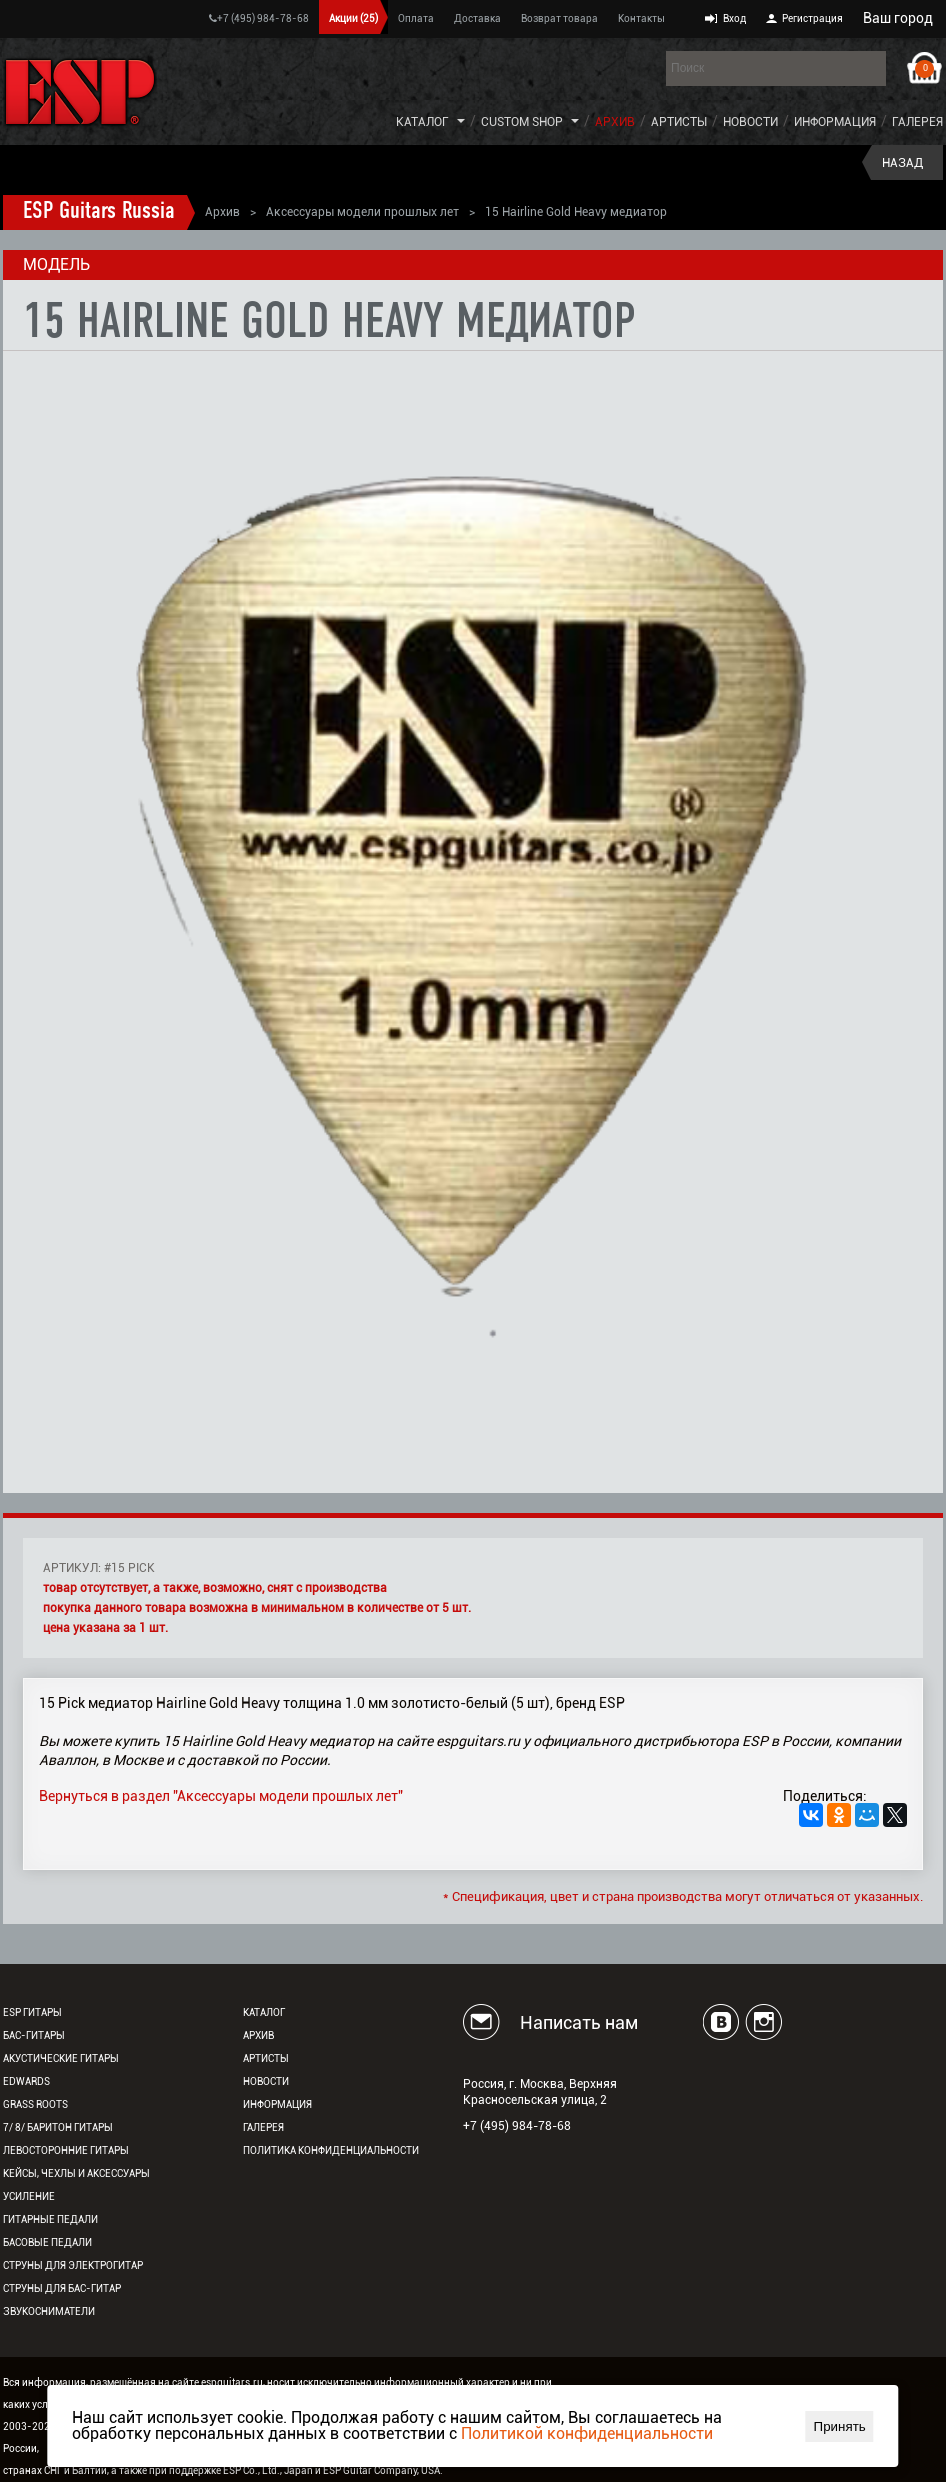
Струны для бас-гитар (62, 2288)
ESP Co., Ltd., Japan (268, 2470)
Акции (353, 18)
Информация (835, 122)
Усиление (29, 2196)
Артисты (679, 122)
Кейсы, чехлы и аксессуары (76, 2173)
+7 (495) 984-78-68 (259, 18)
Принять (840, 2426)
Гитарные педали (50, 2219)
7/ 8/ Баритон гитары (58, 2127)
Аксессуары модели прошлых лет (362, 212)
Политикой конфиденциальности (587, 2433)
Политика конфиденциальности (331, 2150)
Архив (615, 122)
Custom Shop (522, 122)
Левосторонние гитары (66, 2150)
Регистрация (812, 18)
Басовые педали (47, 2242)
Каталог (422, 122)
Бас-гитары (34, 2035)
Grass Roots (35, 2104)
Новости (750, 122)
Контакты (641, 18)
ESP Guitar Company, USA (381, 2470)
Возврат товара (559, 18)
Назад (902, 163)
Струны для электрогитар (73, 2265)
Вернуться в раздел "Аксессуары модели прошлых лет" (221, 1796)
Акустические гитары (61, 2058)
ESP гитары (32, 2012)
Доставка (477, 18)
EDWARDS (26, 2081)
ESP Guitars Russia (99, 212)
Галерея (917, 122)
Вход (734, 18)
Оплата (416, 18)
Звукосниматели (49, 2311)
